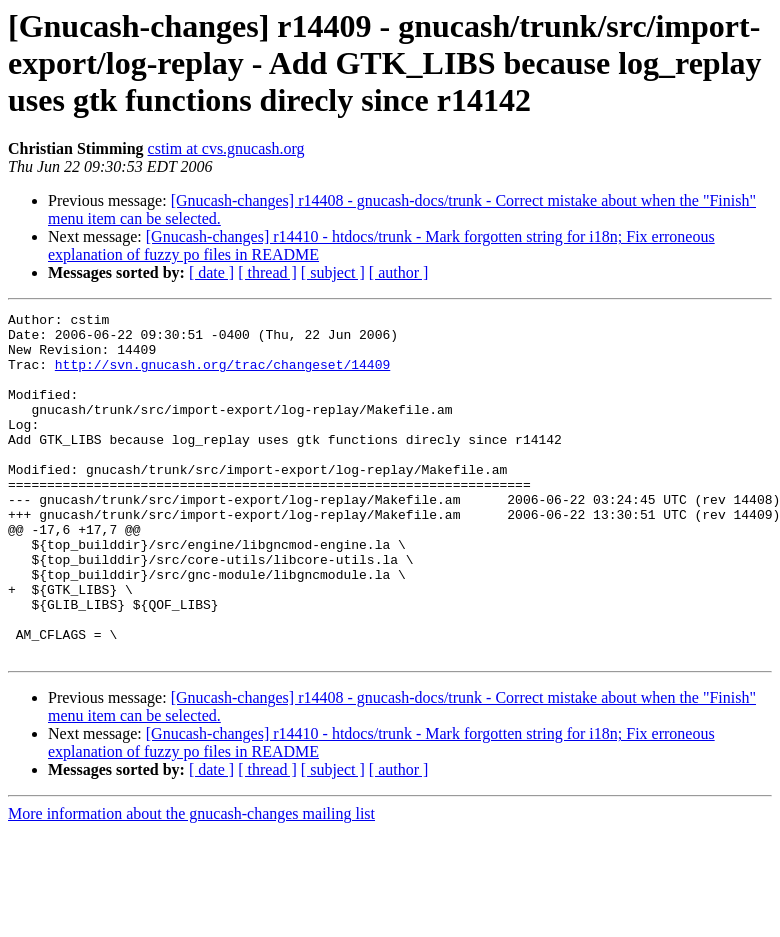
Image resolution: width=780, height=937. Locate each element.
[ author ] (399, 272)
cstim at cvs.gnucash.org (226, 148)
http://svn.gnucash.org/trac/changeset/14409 (222, 376)
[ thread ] (267, 272)
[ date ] (211, 272)
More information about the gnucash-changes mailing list (191, 882)
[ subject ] (333, 272)
